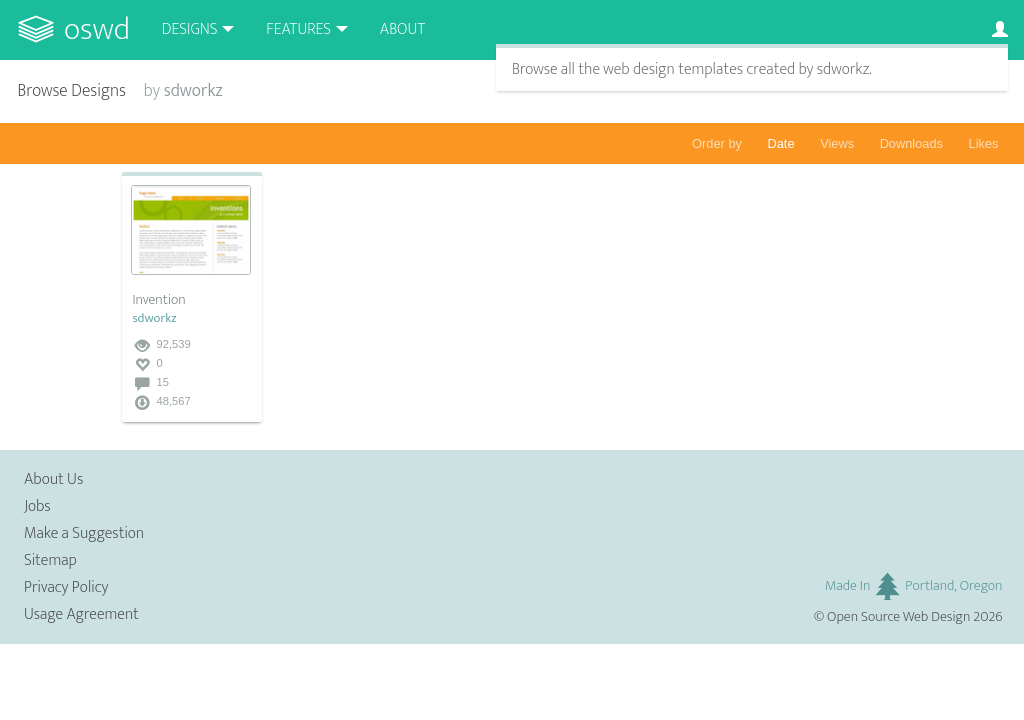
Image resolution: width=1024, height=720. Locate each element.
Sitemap (50, 560)
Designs (190, 29)
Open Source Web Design (898, 617)
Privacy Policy (66, 587)
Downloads (911, 143)
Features (298, 29)
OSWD (97, 29)
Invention (158, 300)
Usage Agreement (81, 614)
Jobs (37, 506)
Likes (984, 143)
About (402, 29)
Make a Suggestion (84, 533)
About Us (53, 479)
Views (837, 143)
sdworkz (154, 318)
